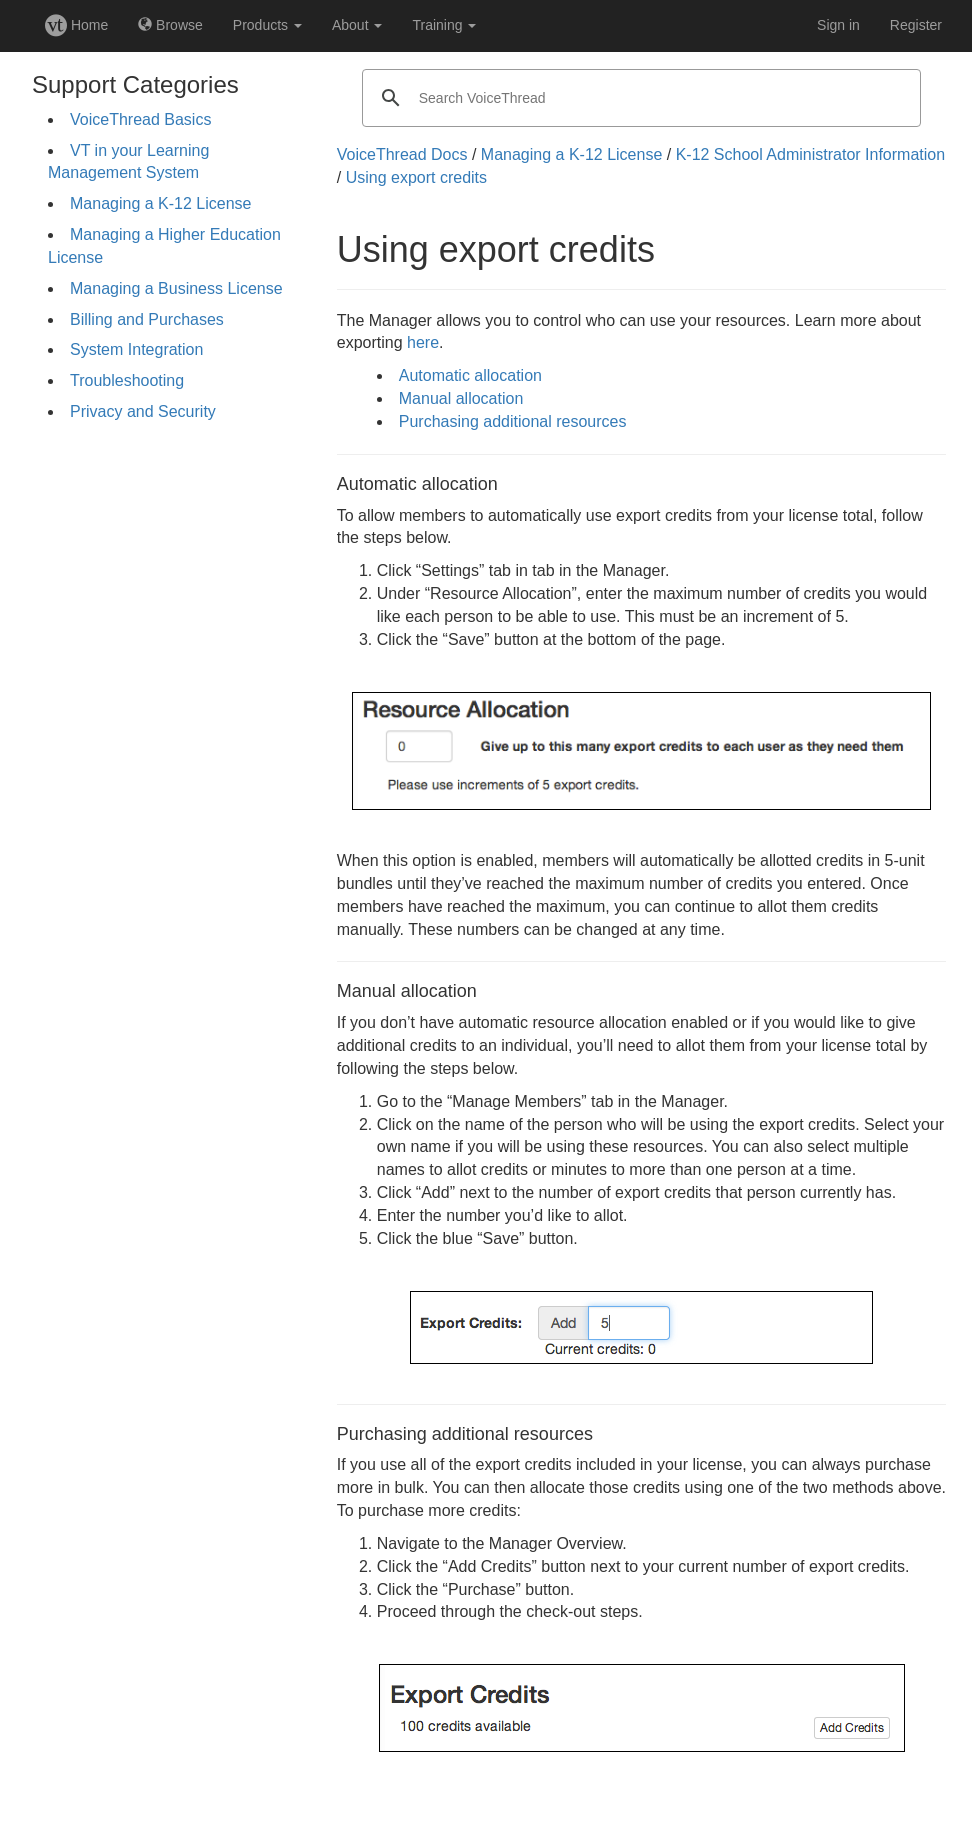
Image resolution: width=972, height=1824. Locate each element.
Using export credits (416, 177)
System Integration (136, 349)
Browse (170, 25)
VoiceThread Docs (402, 154)
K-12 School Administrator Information (810, 154)
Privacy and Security (143, 411)
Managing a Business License (176, 288)
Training (444, 25)
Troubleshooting (127, 380)
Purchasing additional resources (513, 421)
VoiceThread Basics (140, 119)
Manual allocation (461, 398)
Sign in (838, 25)
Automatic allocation (470, 375)
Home (76, 25)
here (423, 342)
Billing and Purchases (147, 319)
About (357, 25)
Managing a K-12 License (160, 203)
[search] (639, 98)
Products (267, 25)
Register (916, 25)
